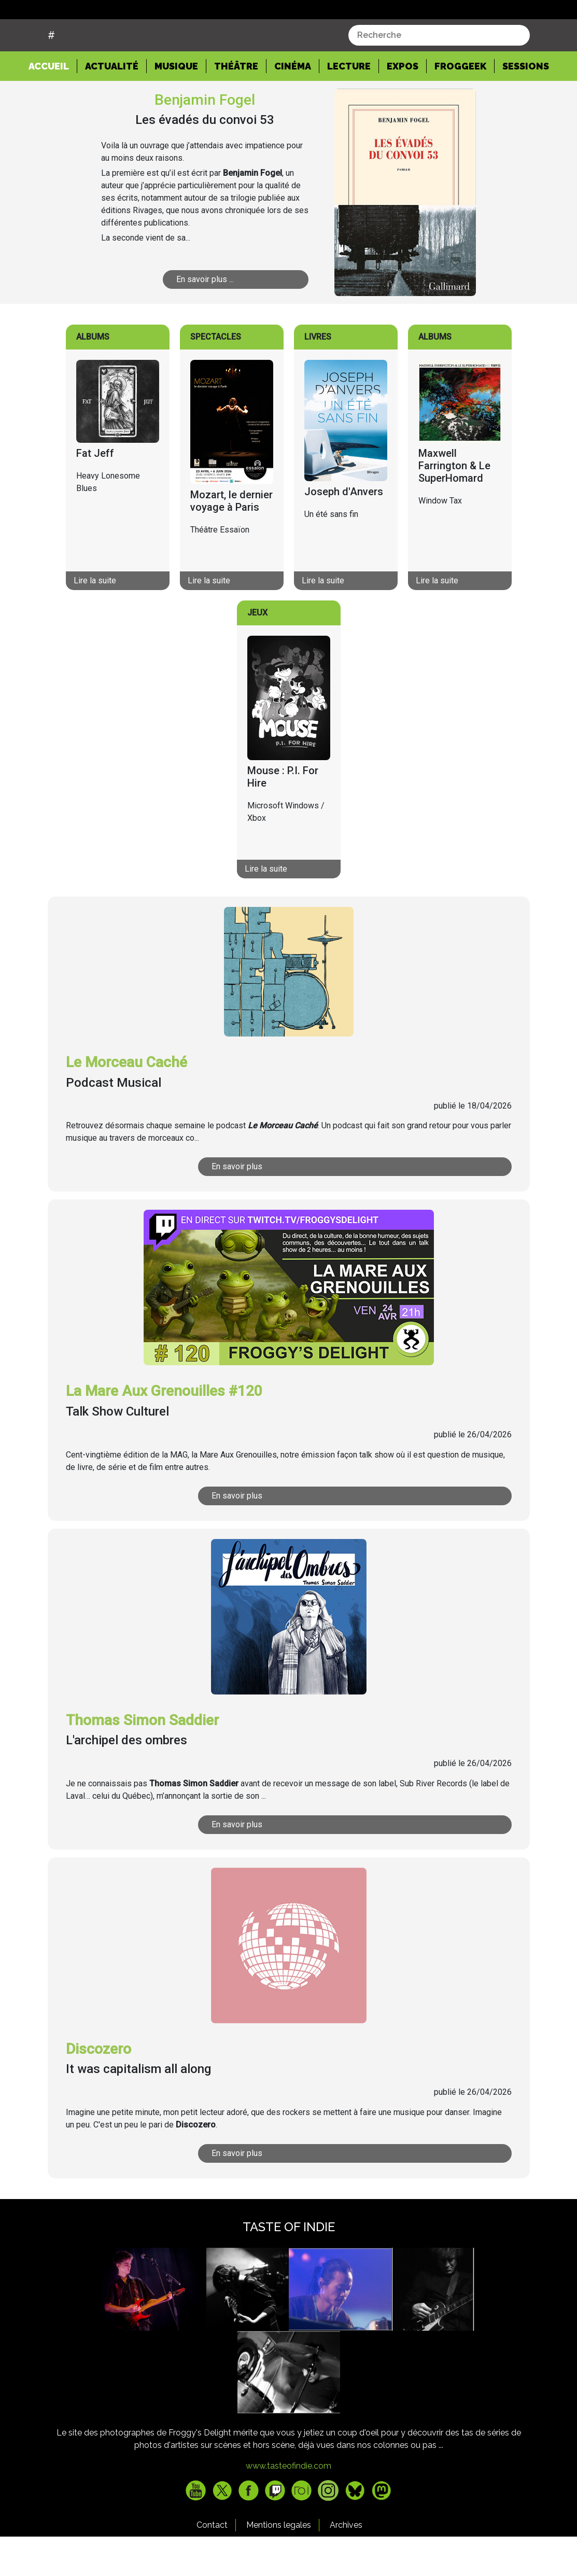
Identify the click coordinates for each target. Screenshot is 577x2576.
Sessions (525, 105)
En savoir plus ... (216, 319)
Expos (402, 105)
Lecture (349, 105)
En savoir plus (260, 1206)
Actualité (111, 105)
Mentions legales (278, 2564)
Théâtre (236, 105)
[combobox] (439, 74)
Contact (212, 2564)
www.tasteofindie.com (288, 2505)
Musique (176, 105)
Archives (346, 2564)
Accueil (53, 105)
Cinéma (292, 105)
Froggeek (460, 105)
